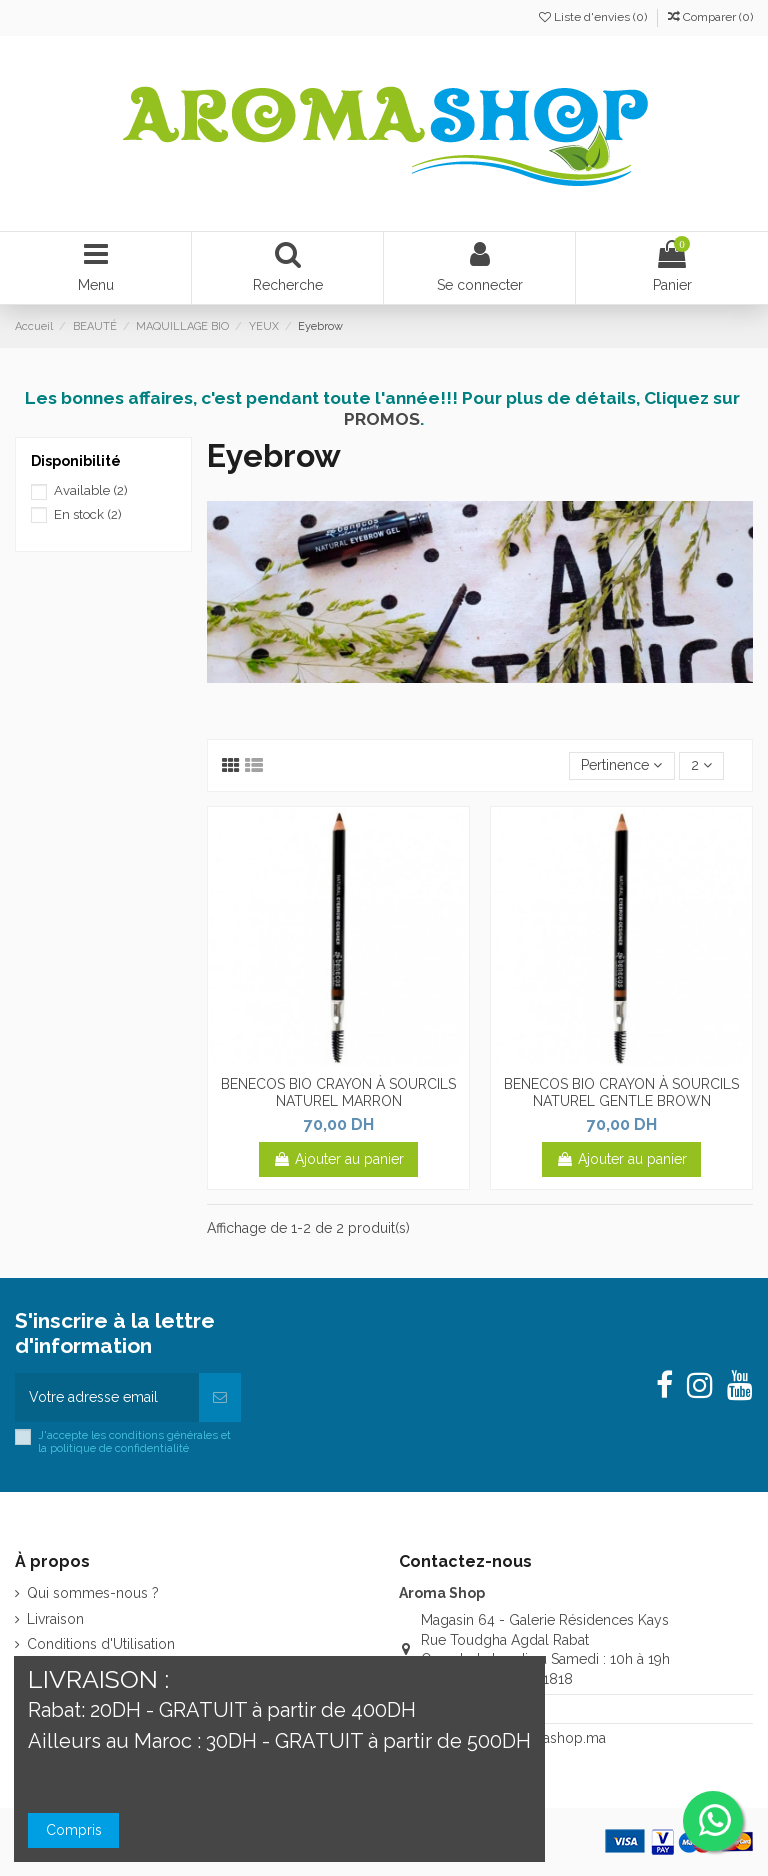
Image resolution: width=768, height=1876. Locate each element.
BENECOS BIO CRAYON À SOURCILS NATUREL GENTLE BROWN (621, 1092)
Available (91, 490)
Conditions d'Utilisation (101, 1644)
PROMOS (382, 419)
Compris (74, 1830)
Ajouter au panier (338, 1159)
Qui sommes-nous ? (93, 1593)
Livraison (55, 1619)
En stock (88, 514)
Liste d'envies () (594, 17)
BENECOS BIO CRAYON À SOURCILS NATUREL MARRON (338, 1092)
